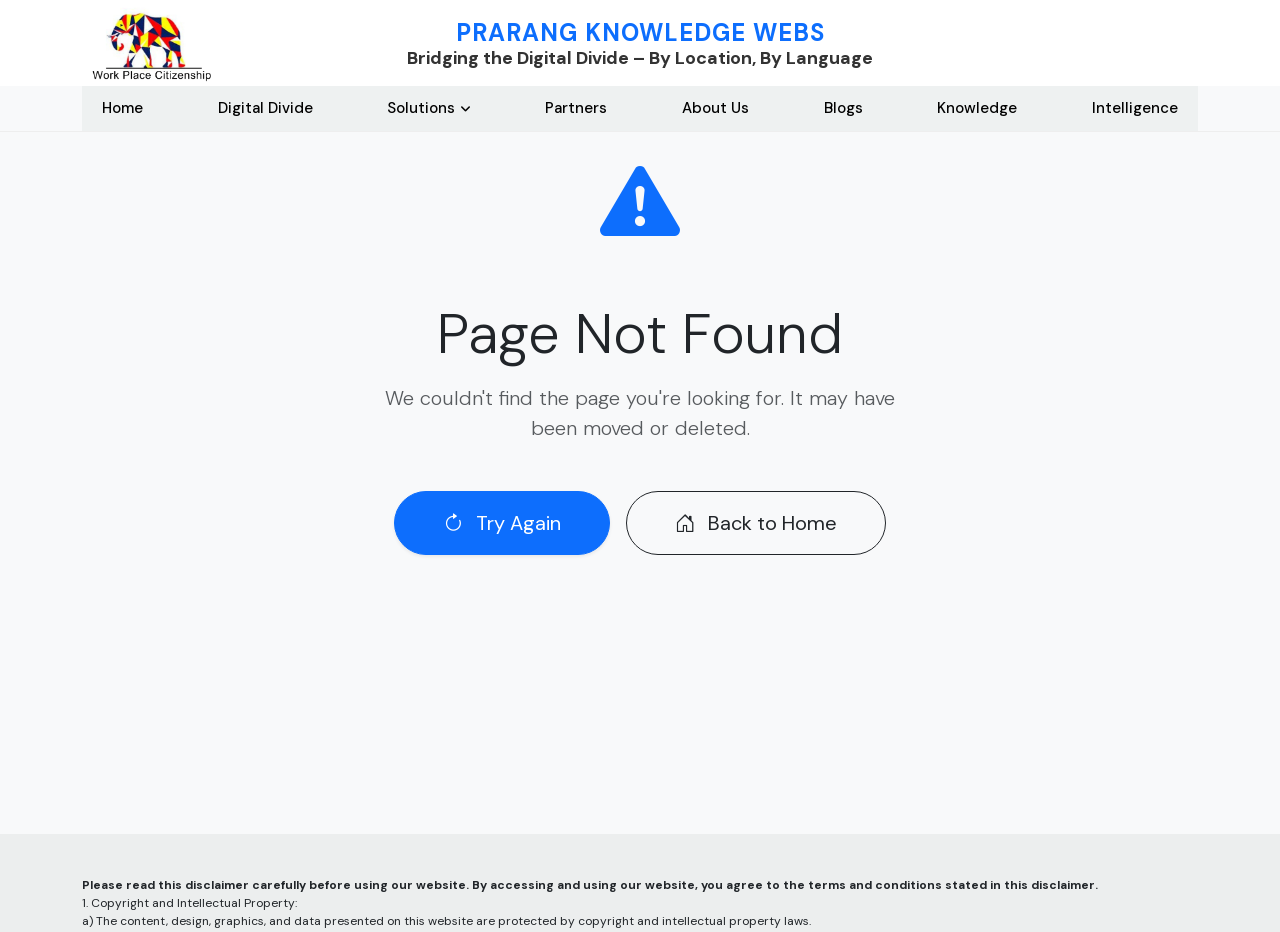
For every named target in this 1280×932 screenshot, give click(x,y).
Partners (576, 108)
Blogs (843, 108)
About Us (715, 108)
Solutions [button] (421, 108)
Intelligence (1135, 108)
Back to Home (756, 523)
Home (122, 108)
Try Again (502, 523)
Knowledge (977, 108)
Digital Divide (265, 108)
